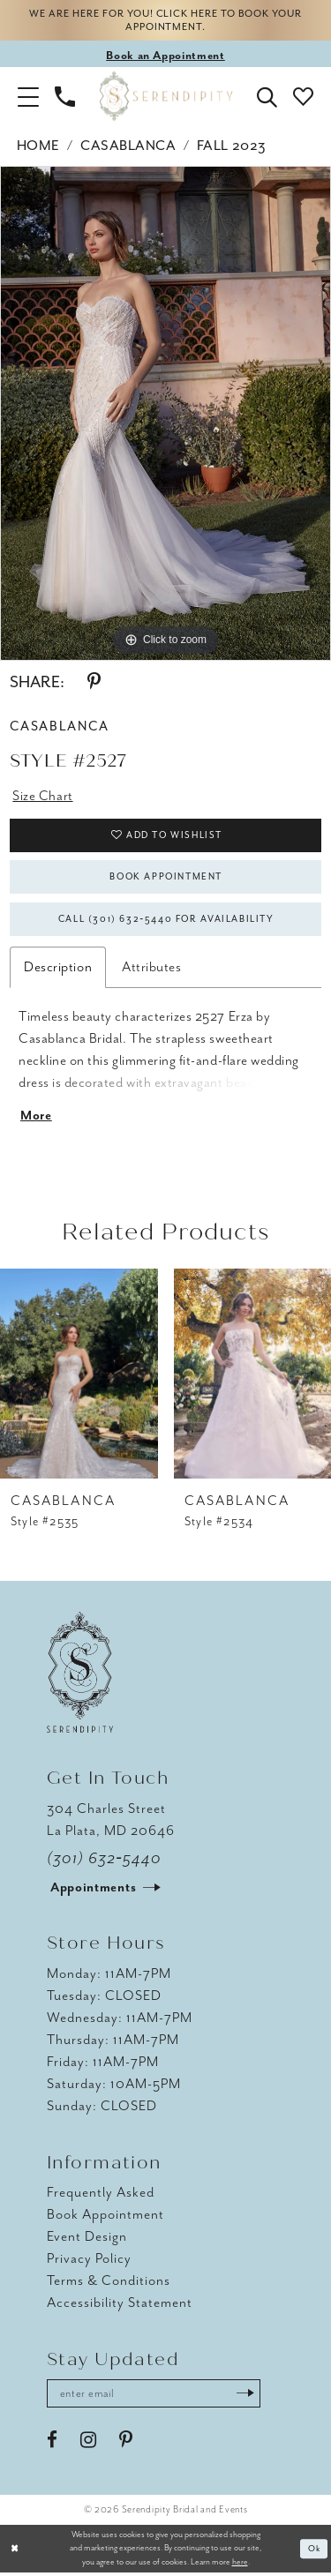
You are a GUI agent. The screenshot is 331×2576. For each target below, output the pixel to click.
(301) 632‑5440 (104, 1860)
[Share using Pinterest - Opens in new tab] (94, 682)
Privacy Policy (89, 2261)
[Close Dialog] (15, 2551)
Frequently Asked (100, 2195)
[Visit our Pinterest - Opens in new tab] (125, 2442)
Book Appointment (166, 878)
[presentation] (79, 1376)
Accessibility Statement (119, 2305)
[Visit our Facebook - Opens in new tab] (52, 2442)
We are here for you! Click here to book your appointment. (165, 21)
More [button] (36, 1119)
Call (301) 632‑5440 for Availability (166, 920)
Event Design (87, 2239)
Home (38, 146)
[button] (28, 96)
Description (58, 969)
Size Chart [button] (42, 796)
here (240, 2564)
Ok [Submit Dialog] (314, 2551)
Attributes (151, 969)
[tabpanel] (165, 414)
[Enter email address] (155, 2396)
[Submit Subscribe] (248, 2396)
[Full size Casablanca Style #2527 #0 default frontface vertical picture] (165, 414)
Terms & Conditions (108, 2283)
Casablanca (128, 146)
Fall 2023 (232, 146)
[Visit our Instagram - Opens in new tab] (88, 2442)
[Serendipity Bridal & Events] (165, 96)
